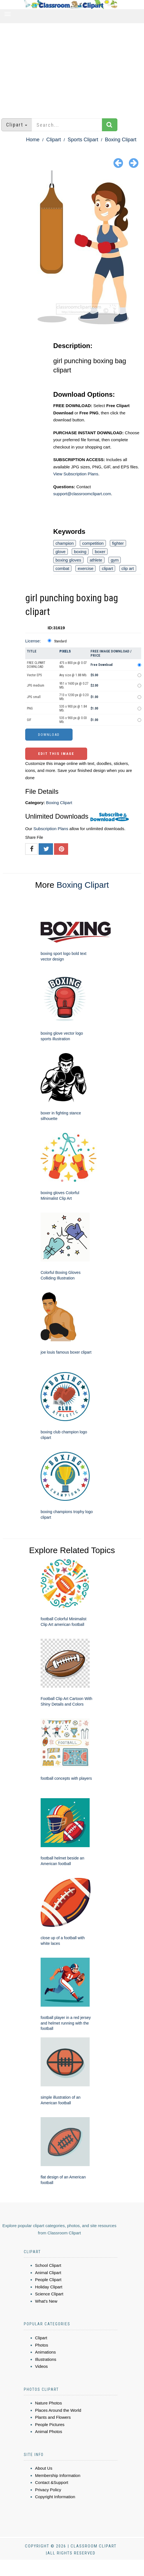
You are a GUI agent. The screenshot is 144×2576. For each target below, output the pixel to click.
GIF (29, 720)
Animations (45, 2352)
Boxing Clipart (120, 139)
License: (33, 640)
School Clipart (48, 2265)
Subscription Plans (50, 828)
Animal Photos (48, 2431)
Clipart (53, 139)
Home (33, 139)
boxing (80, 551)
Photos (41, 2345)
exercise (85, 568)
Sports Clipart (83, 139)
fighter (118, 543)
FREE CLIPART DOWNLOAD (36, 665)
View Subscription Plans (75, 473)
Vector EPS (34, 675)
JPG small (34, 697)
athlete (96, 560)
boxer (100, 551)
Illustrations (45, 2359)
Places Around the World (58, 2410)
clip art (128, 568)
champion (64, 543)
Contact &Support (51, 2482)
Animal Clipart (48, 2272)
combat (62, 568)
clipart (107, 568)
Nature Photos (48, 2403)
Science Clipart (49, 2293)
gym (115, 560)
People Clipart (48, 2279)
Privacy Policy (48, 2489)
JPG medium (35, 685)
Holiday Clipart (48, 2286)
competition (93, 543)
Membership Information (57, 2475)
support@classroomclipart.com (82, 493)
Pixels (65, 651)
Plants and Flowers (53, 2417)
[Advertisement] (72, 68)
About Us (43, 2468)
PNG (30, 708)
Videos (41, 2366)
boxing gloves (68, 560)
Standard (60, 641)
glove (60, 551)
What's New (46, 2301)
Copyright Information (55, 2496)
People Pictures (49, 2424)
